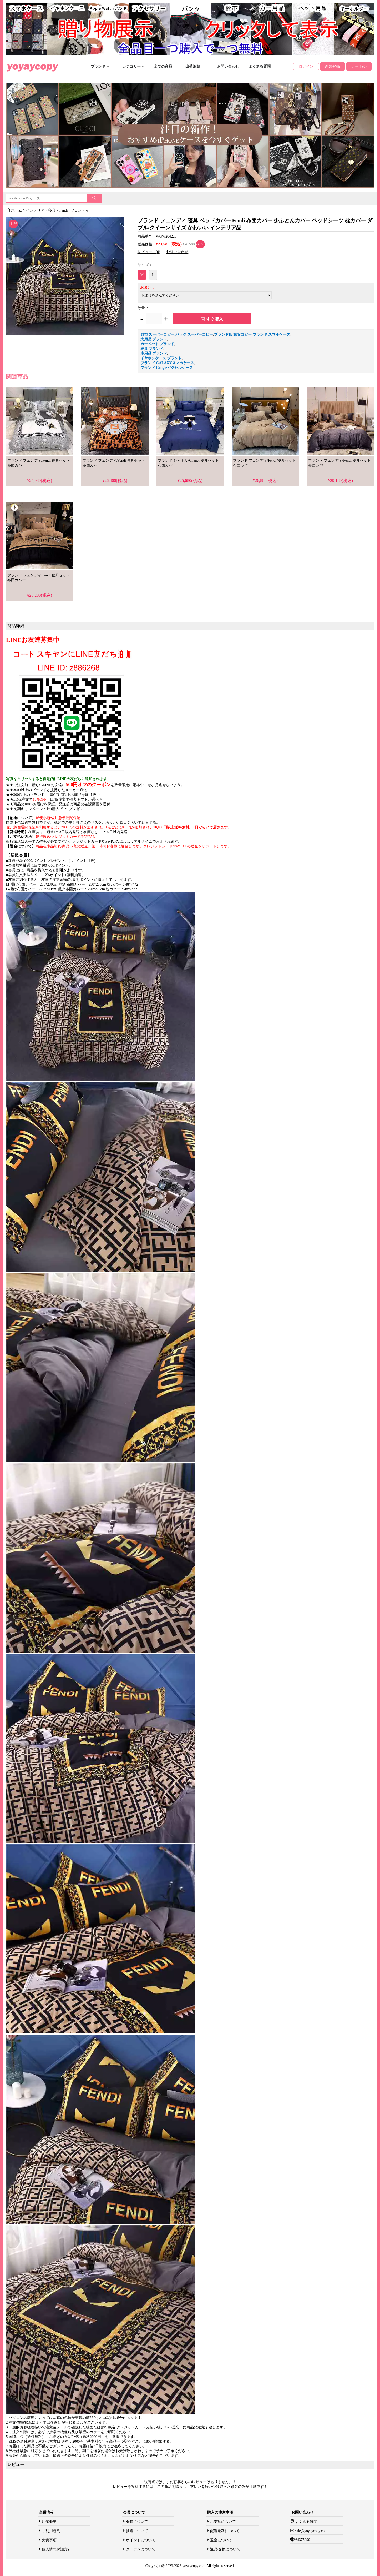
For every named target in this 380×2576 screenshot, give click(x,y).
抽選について (137, 2531)
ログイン (306, 66)
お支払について (223, 2522)
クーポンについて (140, 2549)
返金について (221, 2540)
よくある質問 (260, 66)
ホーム (16, 210)
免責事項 (49, 2540)
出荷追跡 (192, 66)
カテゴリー (133, 66)
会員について (137, 2522)
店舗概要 (49, 2522)
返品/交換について (225, 2549)
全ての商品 (163, 66)
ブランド (100, 66)
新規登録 (332, 66)
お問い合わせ (228, 66)
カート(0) (359, 66)
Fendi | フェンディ (74, 210)
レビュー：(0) (149, 252)
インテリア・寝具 (40, 210)
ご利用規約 (51, 2531)
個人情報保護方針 (56, 2549)
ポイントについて (140, 2540)
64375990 (302, 2540)
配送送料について (225, 2531)
